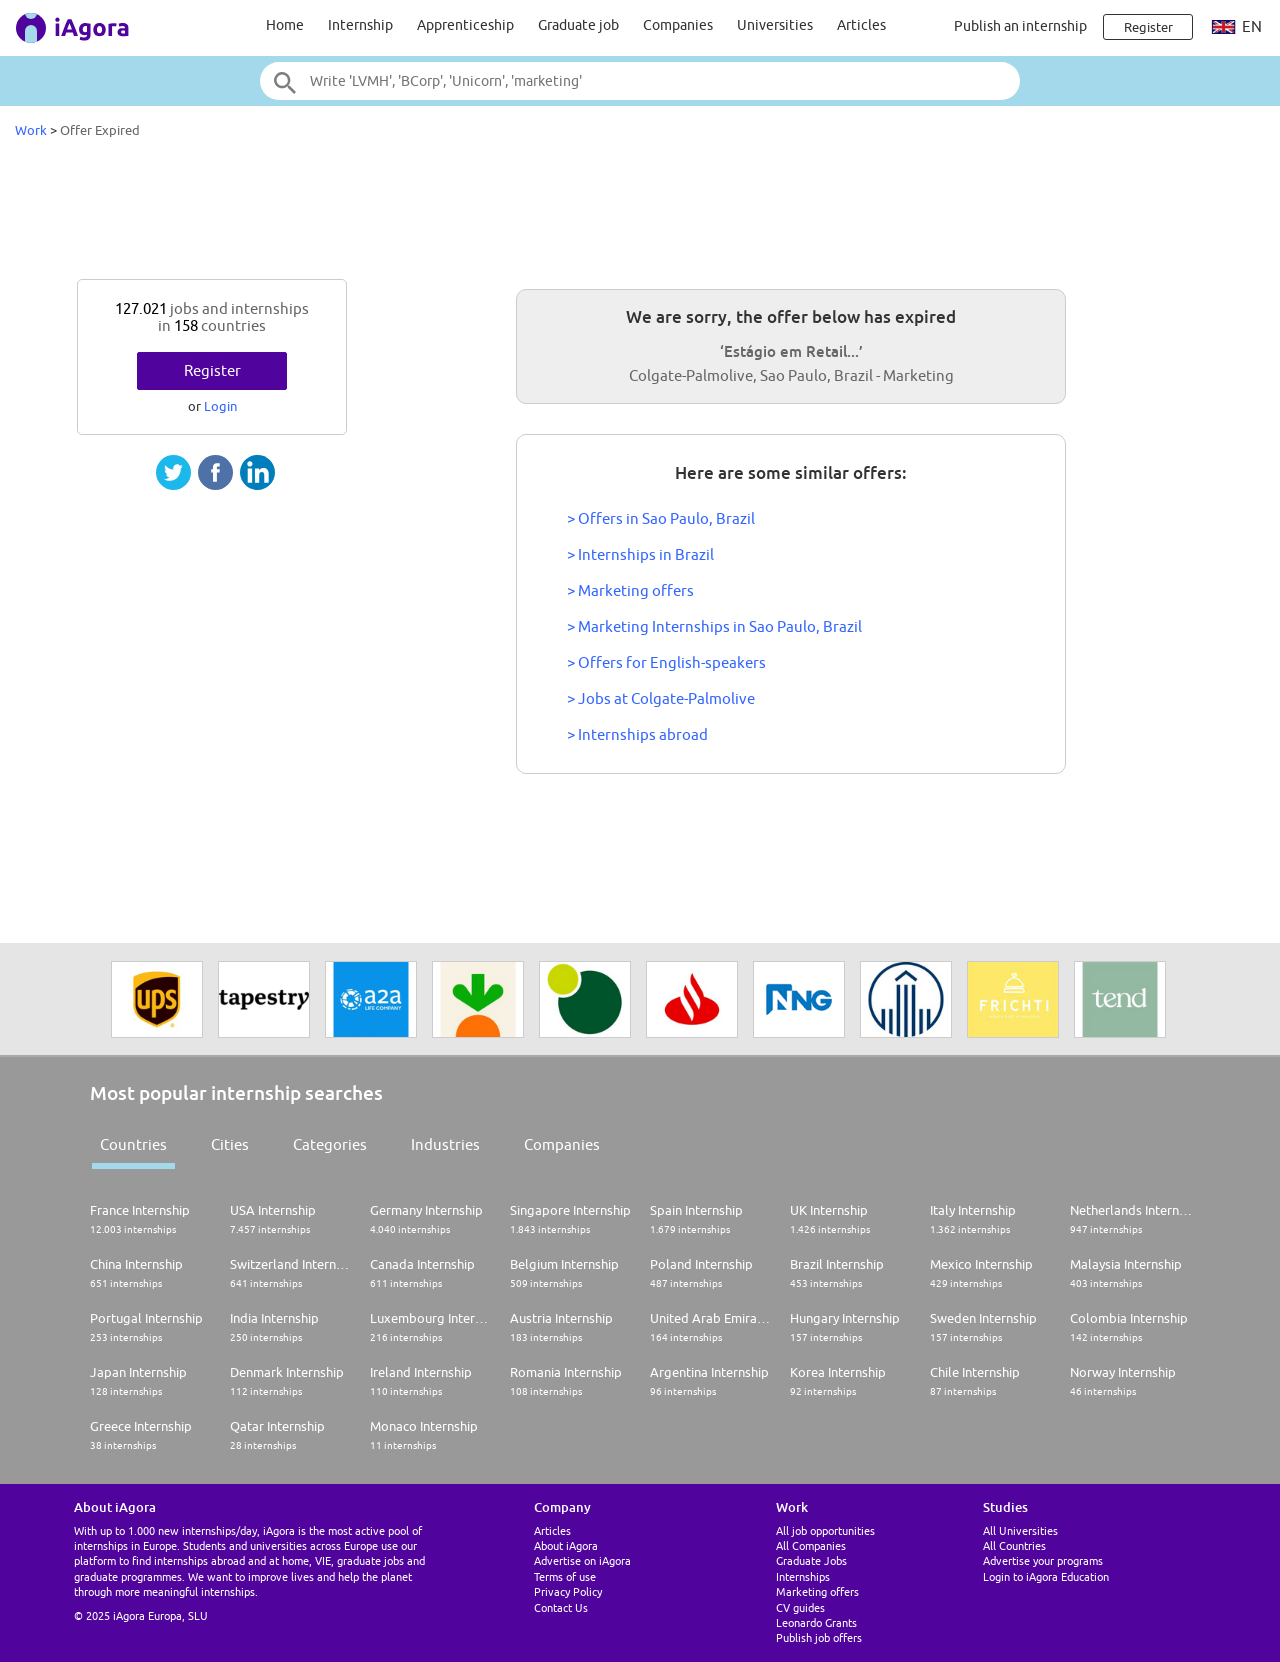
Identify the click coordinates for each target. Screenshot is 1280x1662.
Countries (133, 1144)
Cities (230, 1144)
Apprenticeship (465, 25)
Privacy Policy (568, 1591)
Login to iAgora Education (1046, 1576)
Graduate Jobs (811, 1560)
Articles (861, 25)
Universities (775, 25)
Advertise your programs (1043, 1560)
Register (212, 370)
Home (285, 25)
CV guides (800, 1607)
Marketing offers (817, 1591)
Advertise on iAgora (582, 1560)
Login (220, 406)
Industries (445, 1144)
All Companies (811, 1545)
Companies (678, 25)
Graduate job (578, 25)
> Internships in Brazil (640, 554)
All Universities (1020, 1530)
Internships (803, 1576)
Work (31, 130)
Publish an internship (1020, 26)
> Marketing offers (630, 590)
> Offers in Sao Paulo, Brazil (661, 518)
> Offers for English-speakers (666, 662)
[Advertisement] (640, 214)
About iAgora (566, 1545)
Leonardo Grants (816, 1622)
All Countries (1014, 1545)
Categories (330, 1144)
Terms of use (565, 1576)
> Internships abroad (637, 734)
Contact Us (561, 1607)
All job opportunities (825, 1530)
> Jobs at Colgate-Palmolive (661, 698)
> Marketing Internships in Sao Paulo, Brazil (714, 626)
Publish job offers (819, 1637)
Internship (360, 25)
